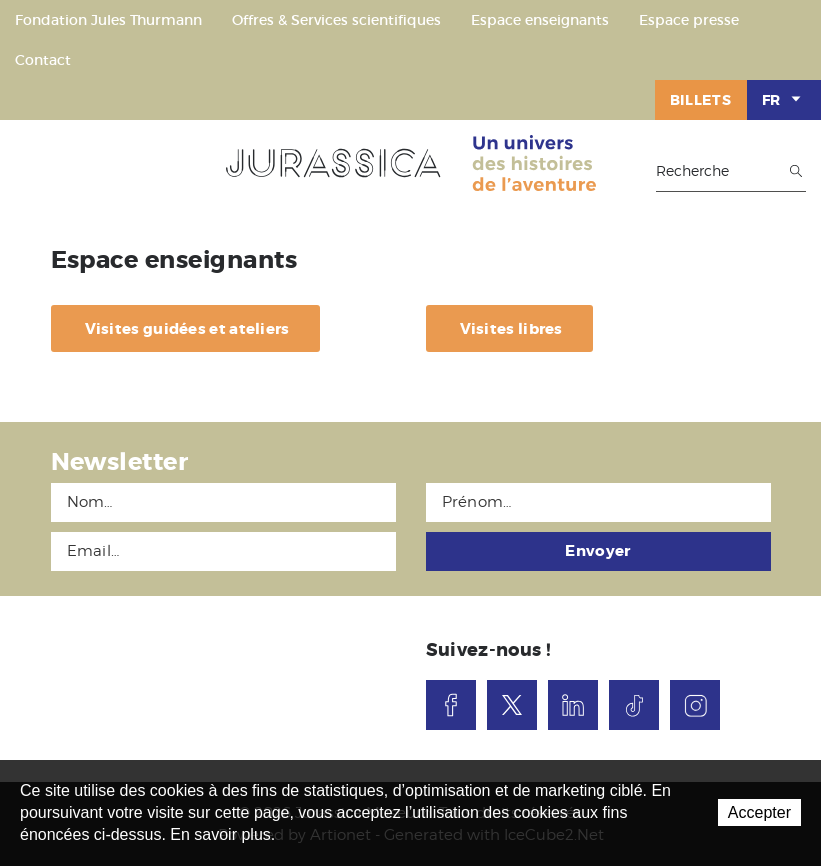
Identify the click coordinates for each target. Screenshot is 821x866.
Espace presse (689, 20)
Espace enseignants (540, 20)
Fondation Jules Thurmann (108, 20)
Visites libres (511, 329)
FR (784, 99)
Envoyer (597, 551)
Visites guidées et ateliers (187, 329)
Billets (701, 100)
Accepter (759, 812)
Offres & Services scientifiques (336, 20)
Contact (43, 60)
